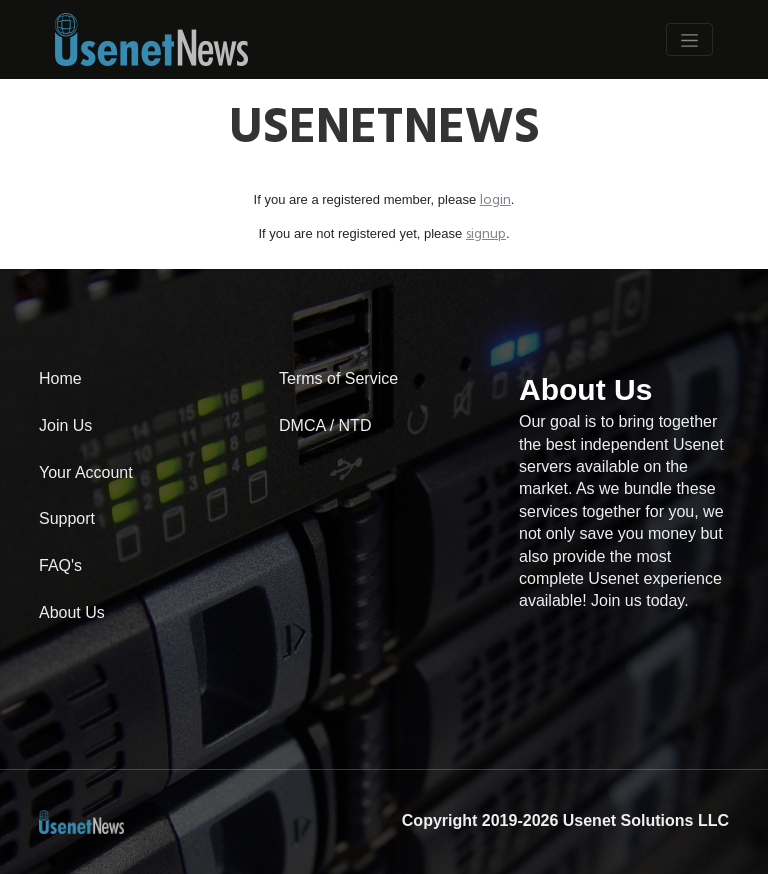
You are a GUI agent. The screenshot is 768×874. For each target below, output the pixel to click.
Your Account (86, 472)
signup (486, 234)
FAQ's (60, 565)
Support (67, 518)
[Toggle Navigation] (689, 39)
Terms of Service (338, 378)
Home (60, 378)
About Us (72, 612)
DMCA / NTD (325, 425)
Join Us (65, 425)
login (495, 200)
